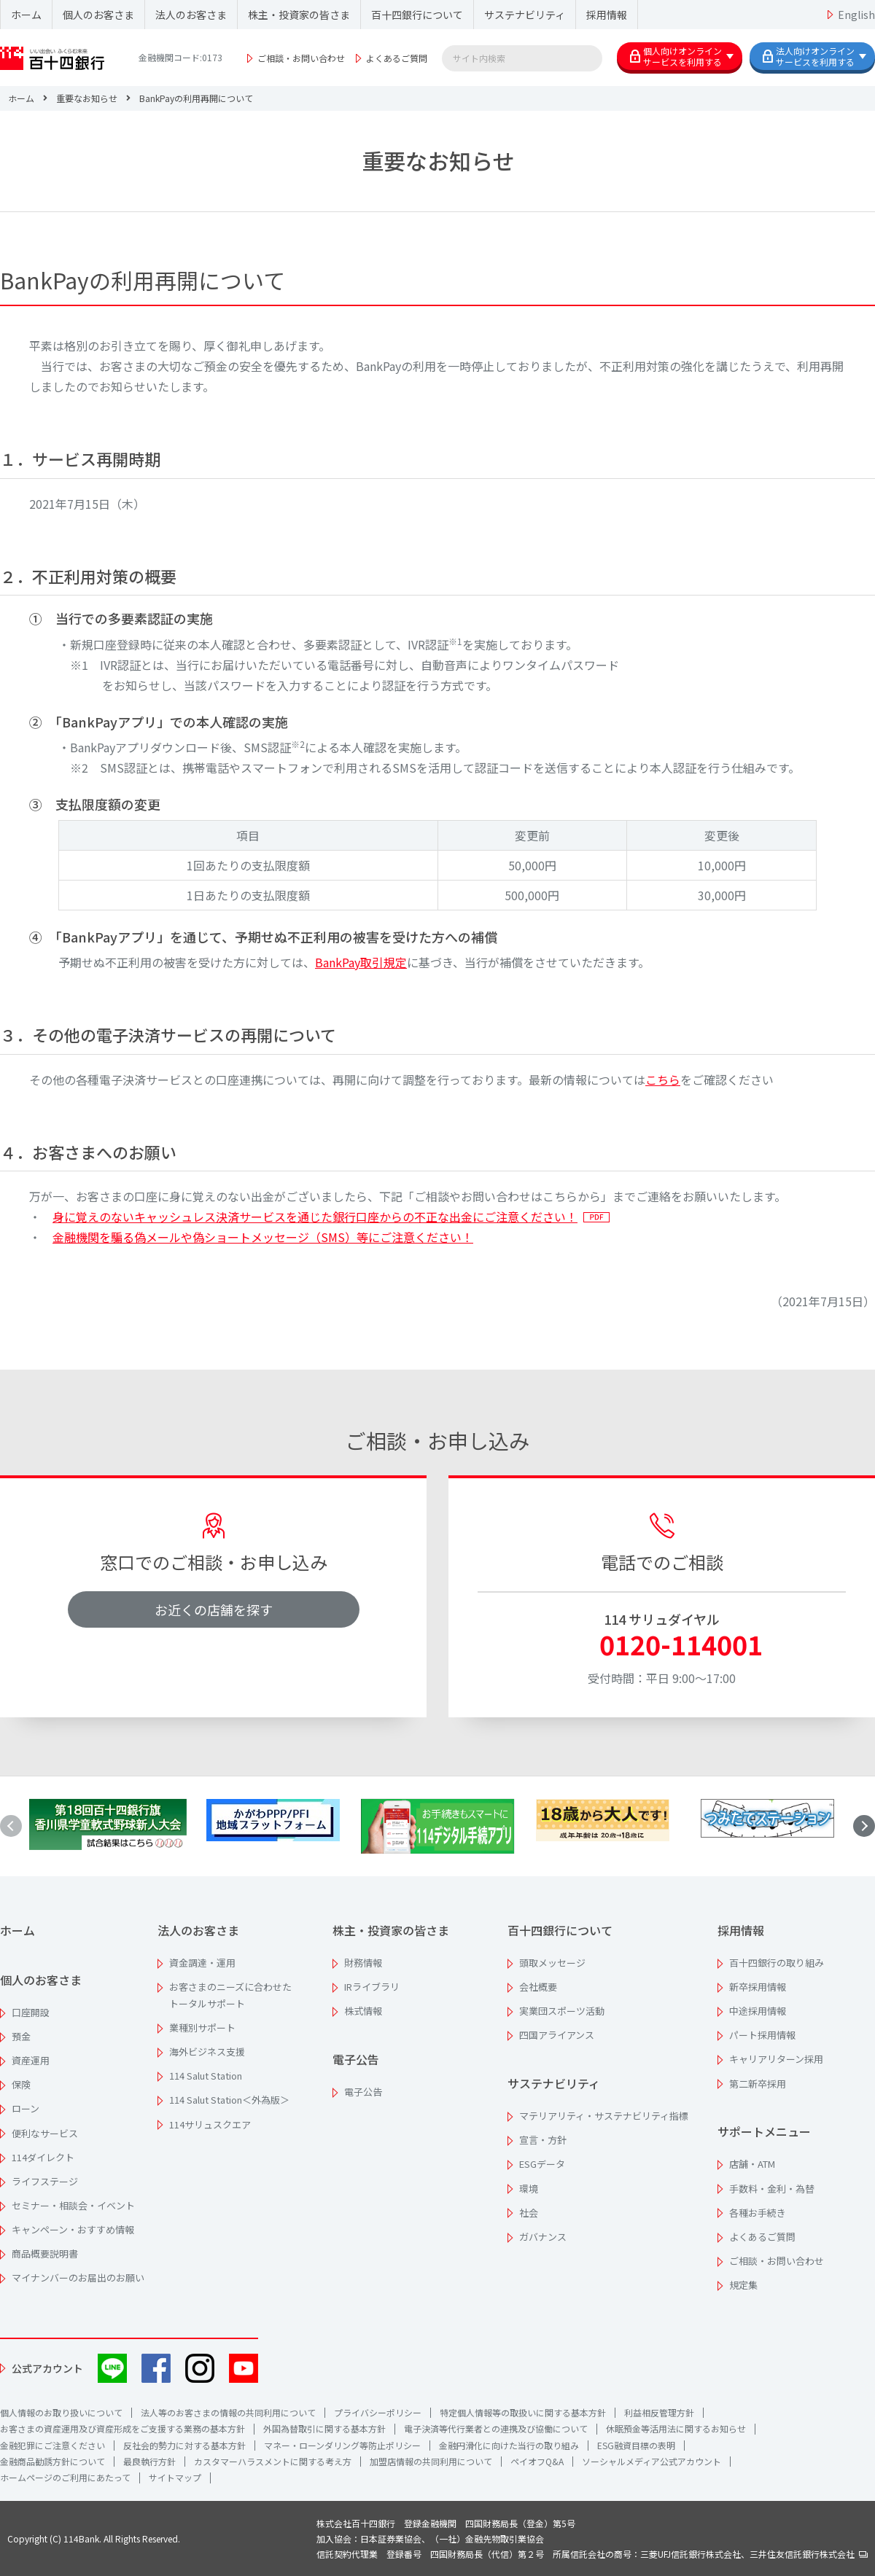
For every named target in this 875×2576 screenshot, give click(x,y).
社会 (528, 2213)
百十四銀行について (417, 14)
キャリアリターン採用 (776, 2059)
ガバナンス (543, 2237)
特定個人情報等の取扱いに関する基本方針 (523, 2412)
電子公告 (355, 2059)
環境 (528, 2189)
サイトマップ (175, 2477)
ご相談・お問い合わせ (301, 58)
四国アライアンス (556, 2035)
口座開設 (31, 2012)
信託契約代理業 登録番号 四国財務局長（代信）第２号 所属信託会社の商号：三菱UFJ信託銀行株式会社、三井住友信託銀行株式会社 (592, 2554)
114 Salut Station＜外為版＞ (229, 2100)
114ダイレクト (43, 2157)
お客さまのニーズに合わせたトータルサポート (230, 1995)
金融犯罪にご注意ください (52, 2445)
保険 (21, 2084)
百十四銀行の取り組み (776, 1963)
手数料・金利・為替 (771, 2189)
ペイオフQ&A (537, 2461)
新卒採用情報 (757, 1987)
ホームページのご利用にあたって (65, 2477)
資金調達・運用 (202, 1963)
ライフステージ (45, 2181)
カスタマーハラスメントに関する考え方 (272, 2461)
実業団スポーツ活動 (561, 2011)
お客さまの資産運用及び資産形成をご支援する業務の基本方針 (122, 2428)
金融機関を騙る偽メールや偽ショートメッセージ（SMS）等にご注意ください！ (262, 1237)
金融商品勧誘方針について (52, 2461)
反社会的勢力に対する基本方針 (184, 2445)
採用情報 (606, 14)
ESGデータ (542, 2164)
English (856, 14)
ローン (25, 2108)
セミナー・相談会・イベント (73, 2205)
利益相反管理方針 (659, 2412)
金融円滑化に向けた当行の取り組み (509, 2445)
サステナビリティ (524, 14)
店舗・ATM (752, 2164)
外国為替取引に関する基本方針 (324, 2428)
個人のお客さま (98, 14)
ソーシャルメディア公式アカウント (651, 2461)
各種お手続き (757, 2213)
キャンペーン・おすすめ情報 (73, 2229)
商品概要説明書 (45, 2253)
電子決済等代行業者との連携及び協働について (496, 2428)
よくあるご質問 (396, 58)
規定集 (743, 2285)
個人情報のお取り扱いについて (61, 2412)
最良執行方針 (149, 2461)
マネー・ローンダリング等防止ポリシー (342, 2445)
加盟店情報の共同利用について (431, 2461)
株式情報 (363, 2011)
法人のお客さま (191, 14)
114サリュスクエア (210, 2124)
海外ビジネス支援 (207, 2051)
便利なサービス (45, 2133)
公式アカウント (47, 2368)
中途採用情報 (757, 2011)
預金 (21, 2036)
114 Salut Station (205, 2076)
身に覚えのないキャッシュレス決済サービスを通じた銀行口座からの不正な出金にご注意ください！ (315, 1216)
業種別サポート (202, 2027)
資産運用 (31, 2060)
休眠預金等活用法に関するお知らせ (676, 2428)
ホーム (26, 14)
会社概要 (538, 1987)
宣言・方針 (543, 2140)
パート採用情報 (762, 2035)
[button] (864, 1826)
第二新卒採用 (757, 2084)
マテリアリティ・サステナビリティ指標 (603, 2116)
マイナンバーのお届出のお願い (78, 2277)
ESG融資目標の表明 (636, 2445)
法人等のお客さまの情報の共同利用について (228, 2412)
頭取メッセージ (552, 1963)
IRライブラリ (372, 1987)
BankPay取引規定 (361, 962)
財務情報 (363, 1963)
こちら (662, 1079)
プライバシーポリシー (377, 2412)
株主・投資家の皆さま (299, 14)
